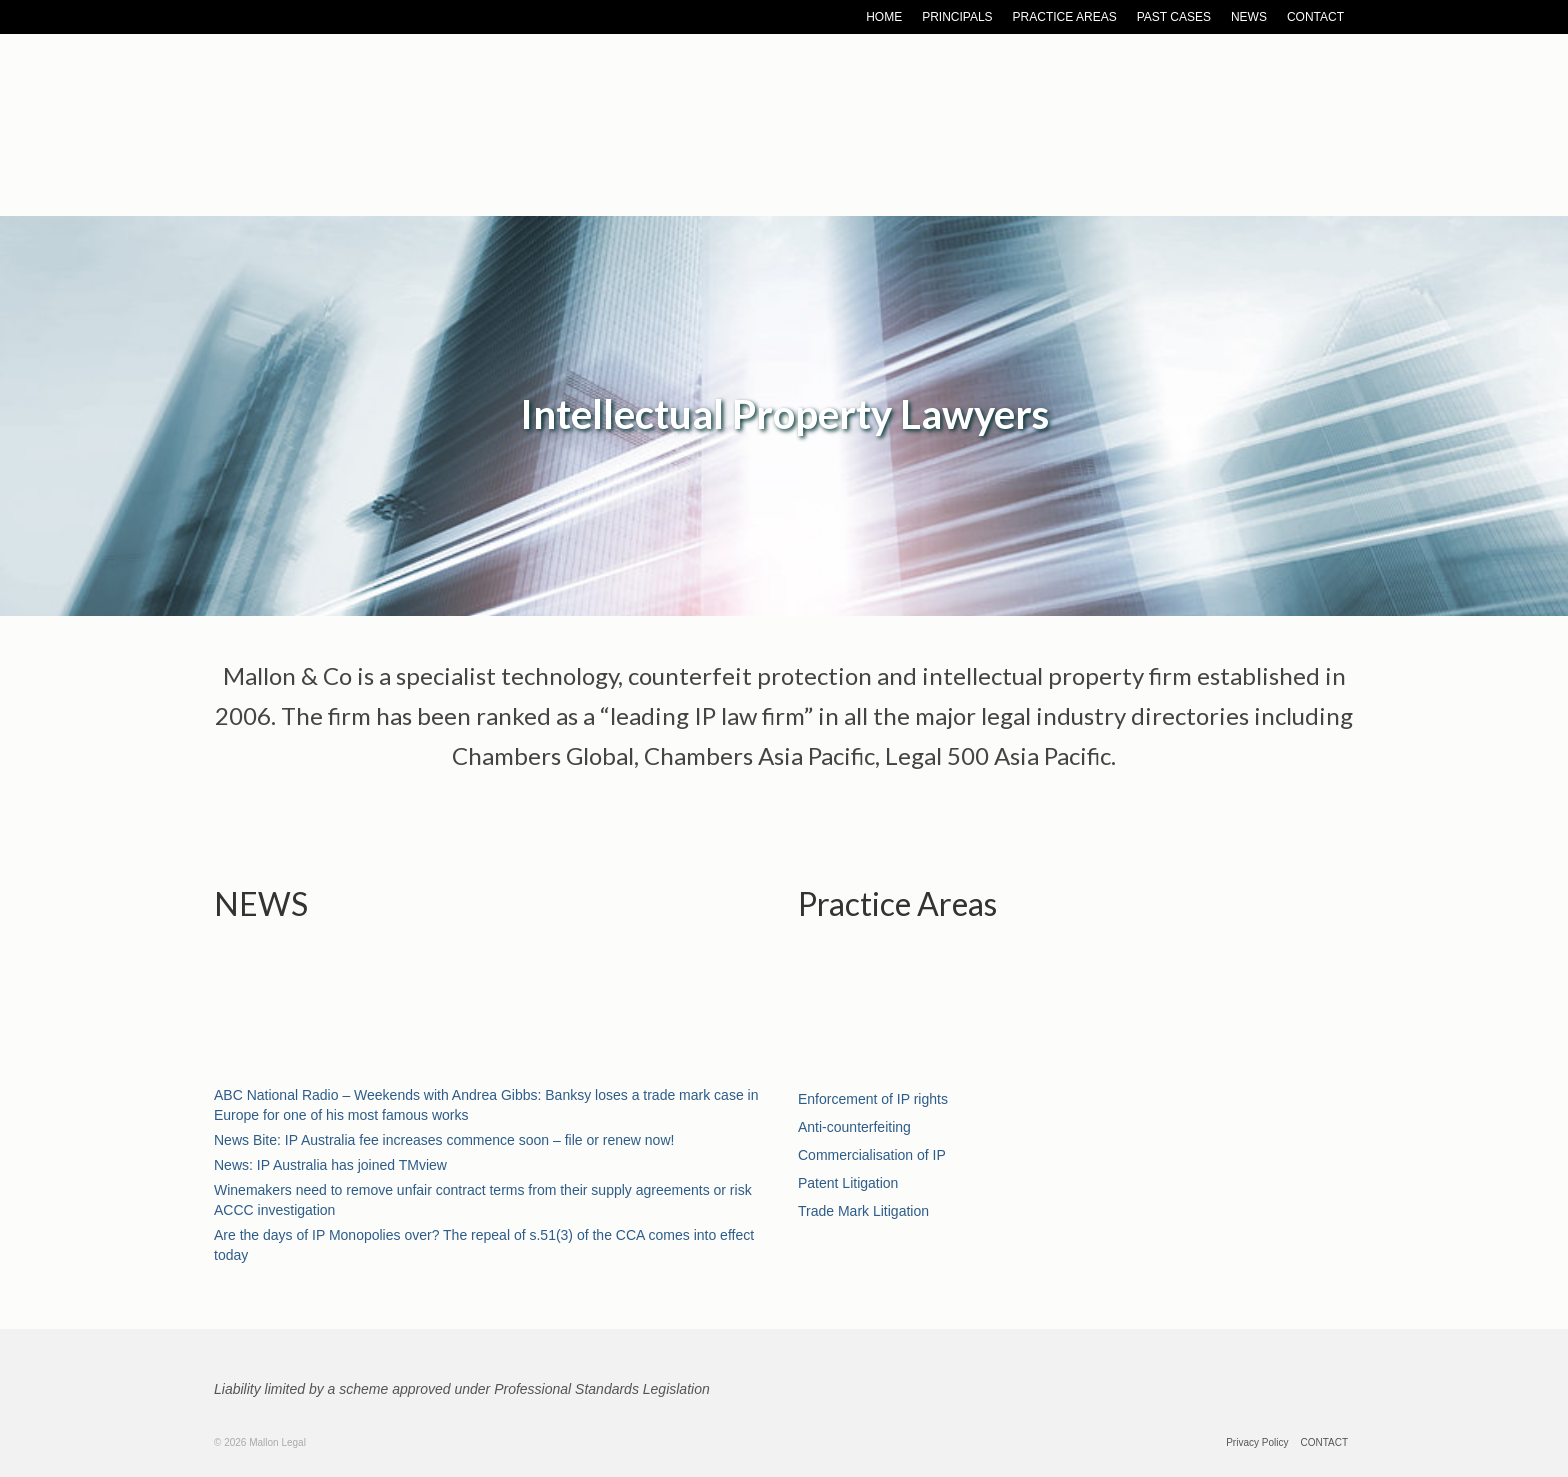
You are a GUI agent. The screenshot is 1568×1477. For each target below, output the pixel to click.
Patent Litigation (848, 1183)
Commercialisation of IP (872, 1155)
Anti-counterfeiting (854, 1127)
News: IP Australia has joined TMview (330, 1165)
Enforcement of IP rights (873, 1099)
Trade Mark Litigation (863, 1211)
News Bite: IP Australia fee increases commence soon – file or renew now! (444, 1140)
